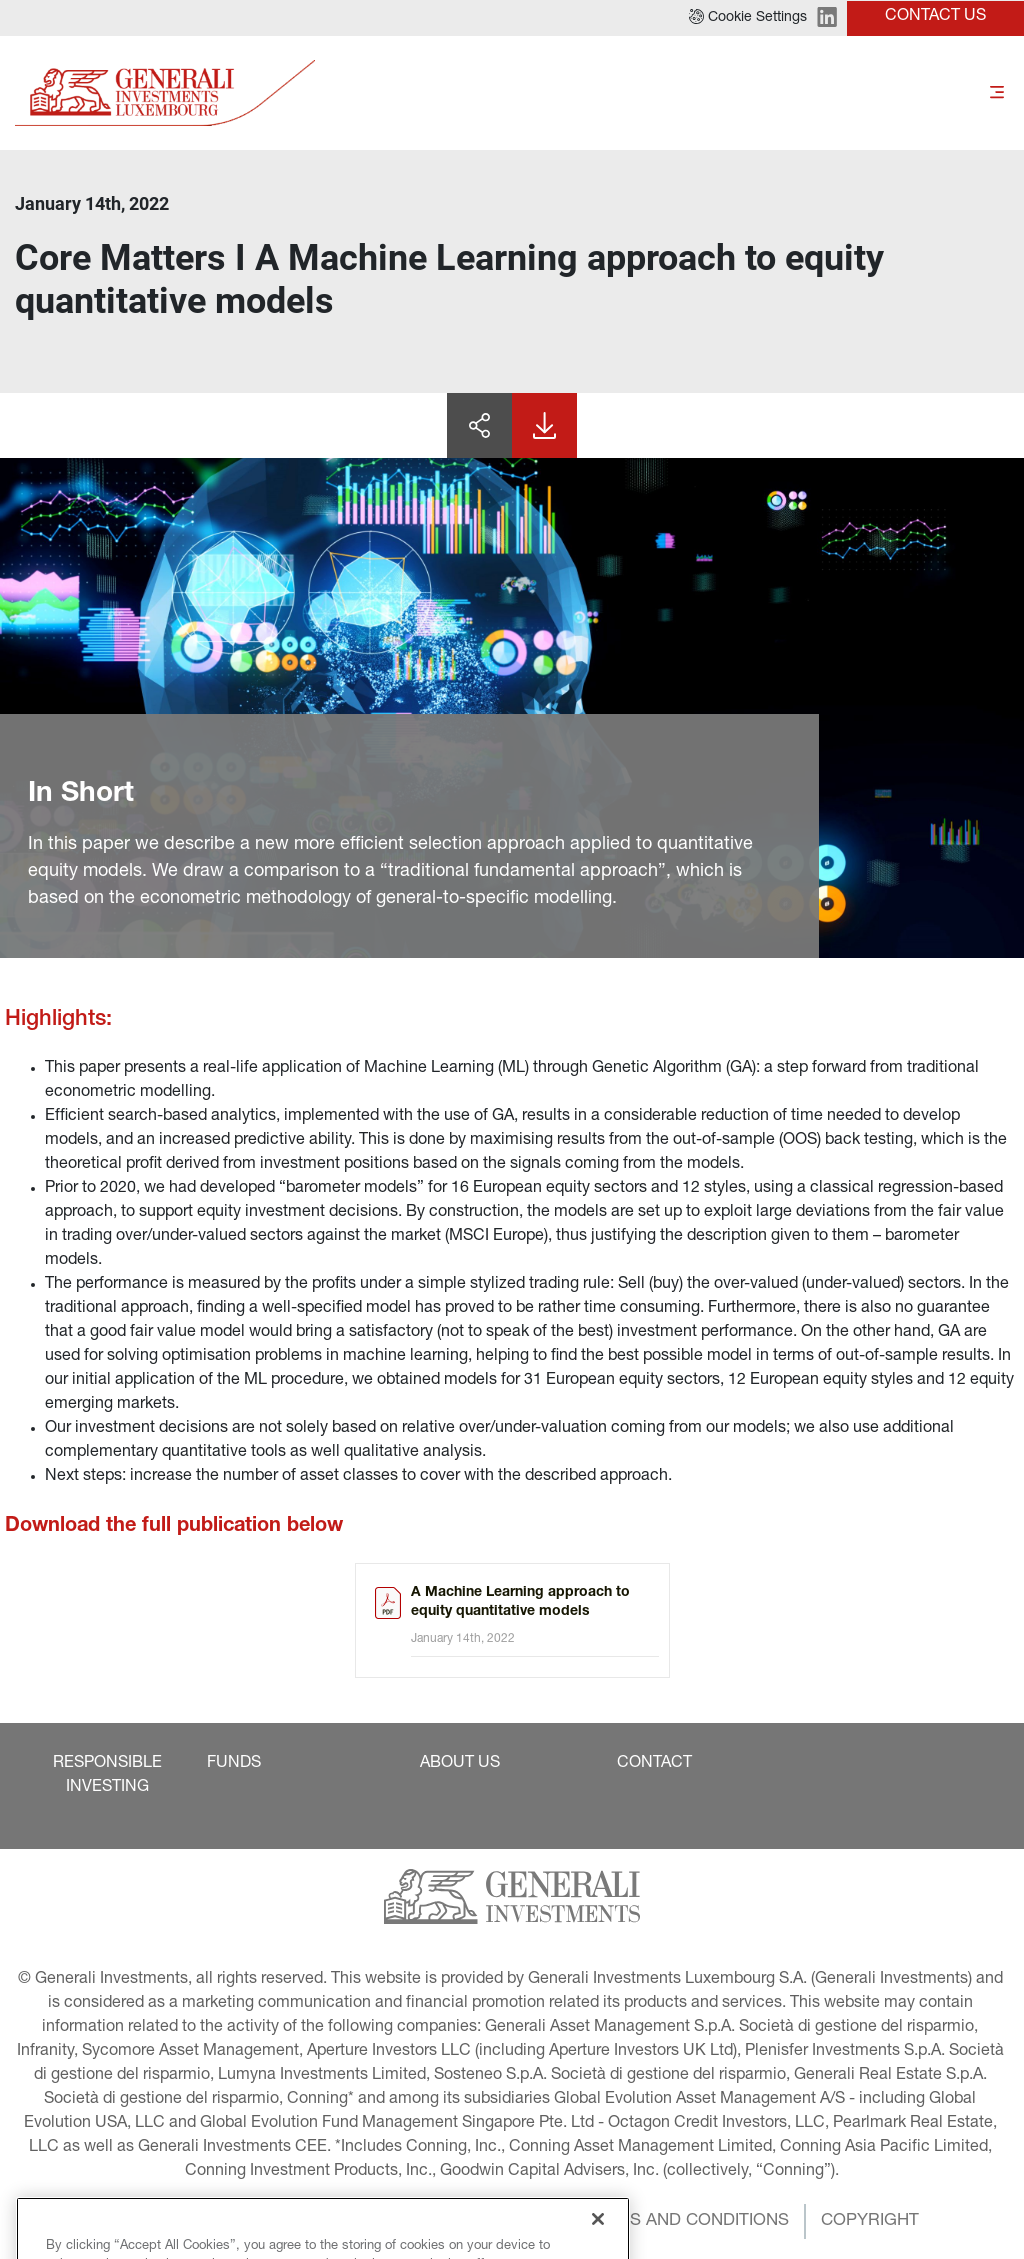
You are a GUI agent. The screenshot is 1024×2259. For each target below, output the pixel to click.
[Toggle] (997, 93)
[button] (748, 18)
